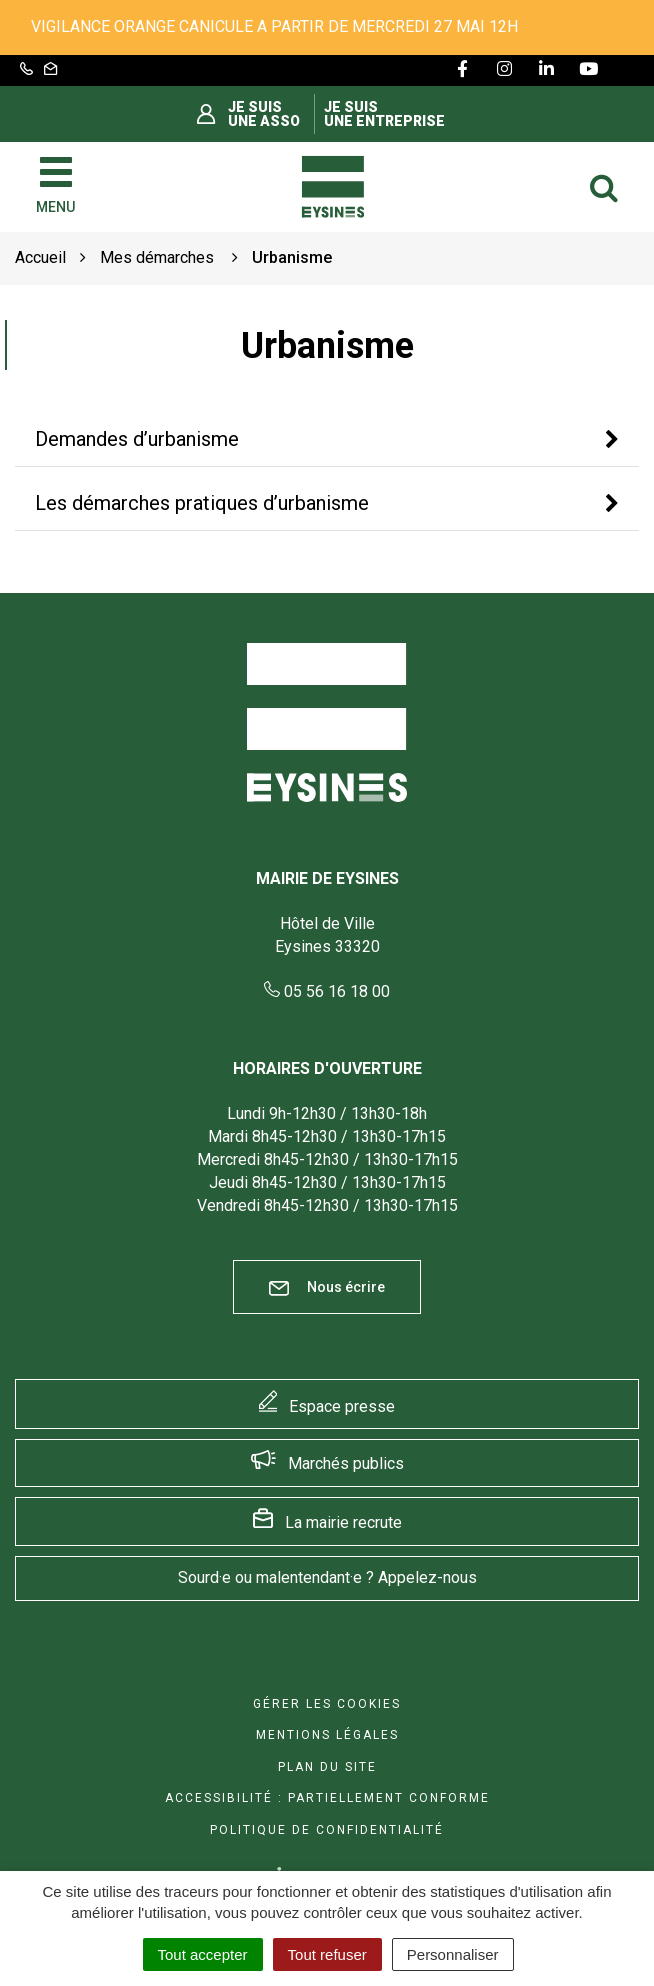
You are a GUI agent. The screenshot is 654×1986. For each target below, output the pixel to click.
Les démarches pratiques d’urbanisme (202, 503)
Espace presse (342, 1406)
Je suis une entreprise (384, 114)
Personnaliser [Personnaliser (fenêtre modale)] (453, 1954)
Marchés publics (346, 1463)
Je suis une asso (264, 114)
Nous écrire (327, 1287)
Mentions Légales (327, 1735)
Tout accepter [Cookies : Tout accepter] (203, 1954)
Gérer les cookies (327, 1704)
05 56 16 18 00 (327, 991)
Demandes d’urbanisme (137, 439)
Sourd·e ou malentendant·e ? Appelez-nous (327, 1577)
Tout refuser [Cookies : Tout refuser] (327, 1954)
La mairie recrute (343, 1522)
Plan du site (327, 1767)
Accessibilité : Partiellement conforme (327, 1798)
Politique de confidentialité (327, 1830)
